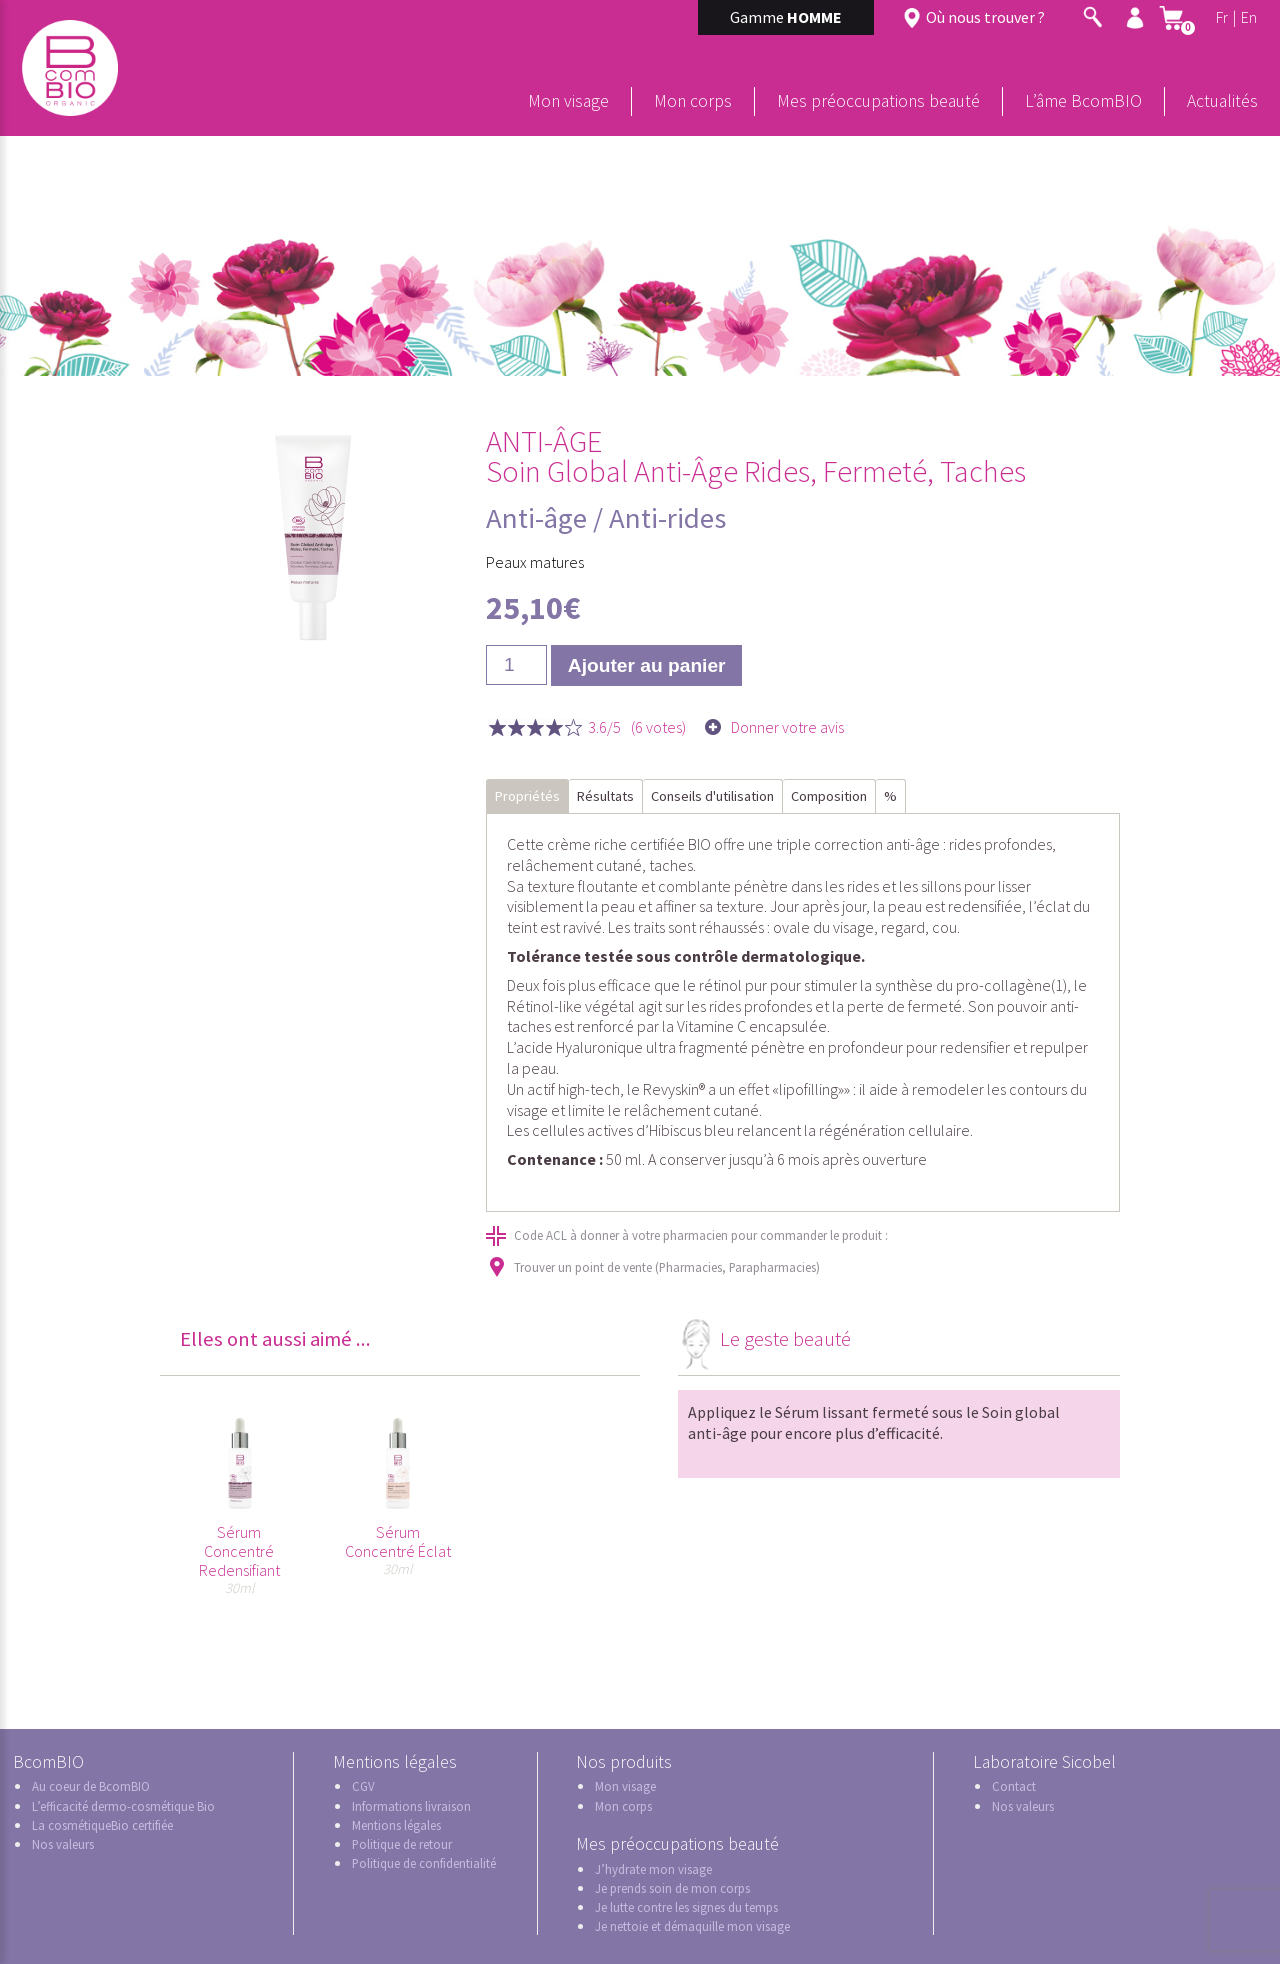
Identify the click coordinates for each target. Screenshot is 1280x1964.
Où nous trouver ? (985, 17)
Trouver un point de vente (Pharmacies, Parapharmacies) (667, 1267)
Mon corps (693, 101)
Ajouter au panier (647, 665)
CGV (363, 1786)
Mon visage (568, 101)
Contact (1014, 1786)
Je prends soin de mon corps (672, 1888)
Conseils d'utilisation (712, 796)
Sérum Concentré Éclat (398, 1541)
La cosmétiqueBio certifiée (102, 1825)
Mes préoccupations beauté (878, 101)
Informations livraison (411, 1806)
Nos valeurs (63, 1844)
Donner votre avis (787, 727)
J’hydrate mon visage (653, 1869)
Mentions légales (396, 1825)
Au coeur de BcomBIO (91, 1786)
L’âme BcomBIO (1083, 101)
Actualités (1222, 101)
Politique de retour (402, 1844)
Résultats (605, 796)
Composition (829, 796)
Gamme (786, 17)
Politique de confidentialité (424, 1863)
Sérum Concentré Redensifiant (239, 1551)
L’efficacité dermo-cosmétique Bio (123, 1806)
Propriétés (527, 796)
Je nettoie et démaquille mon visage (692, 1926)
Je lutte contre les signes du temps (686, 1907)
